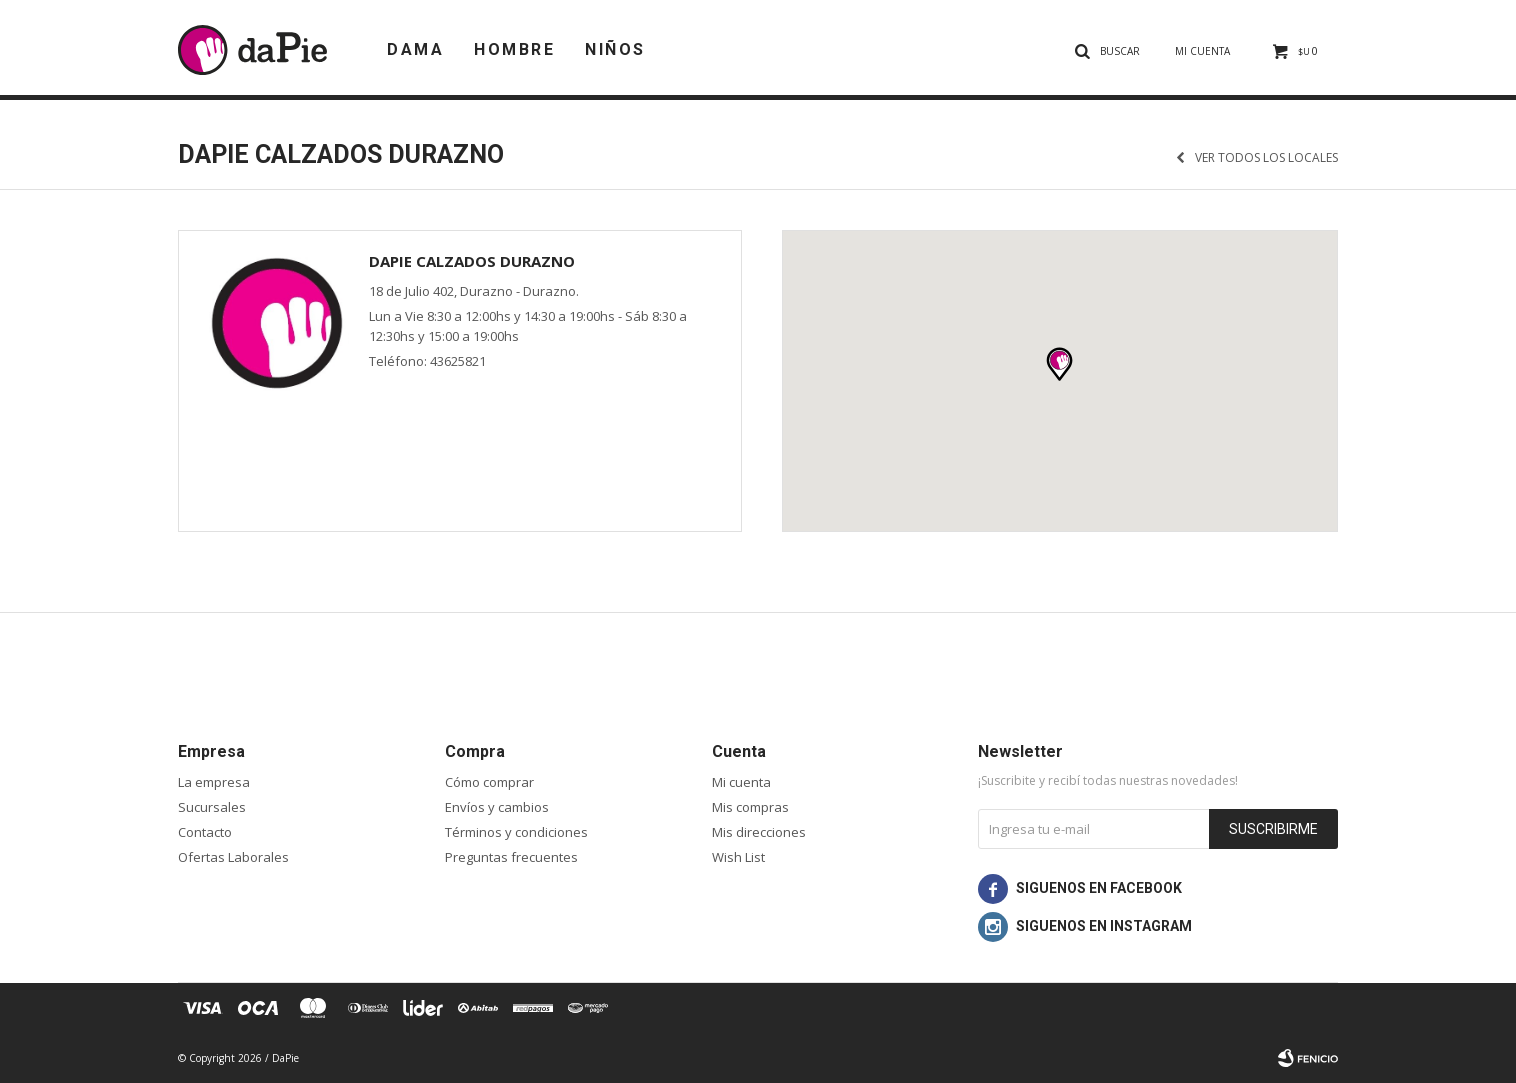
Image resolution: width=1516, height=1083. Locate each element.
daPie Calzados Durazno (472, 261)
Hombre (514, 49)
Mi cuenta (741, 782)
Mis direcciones (759, 832)
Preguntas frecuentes (511, 857)
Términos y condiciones (516, 832)
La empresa (214, 782)
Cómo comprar (489, 782)
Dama (415, 49)
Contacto (205, 832)
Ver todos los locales (1266, 158)
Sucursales (212, 807)
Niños (615, 49)
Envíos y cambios (497, 807)
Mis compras (750, 807)
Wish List (738, 857)
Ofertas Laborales (233, 857)
